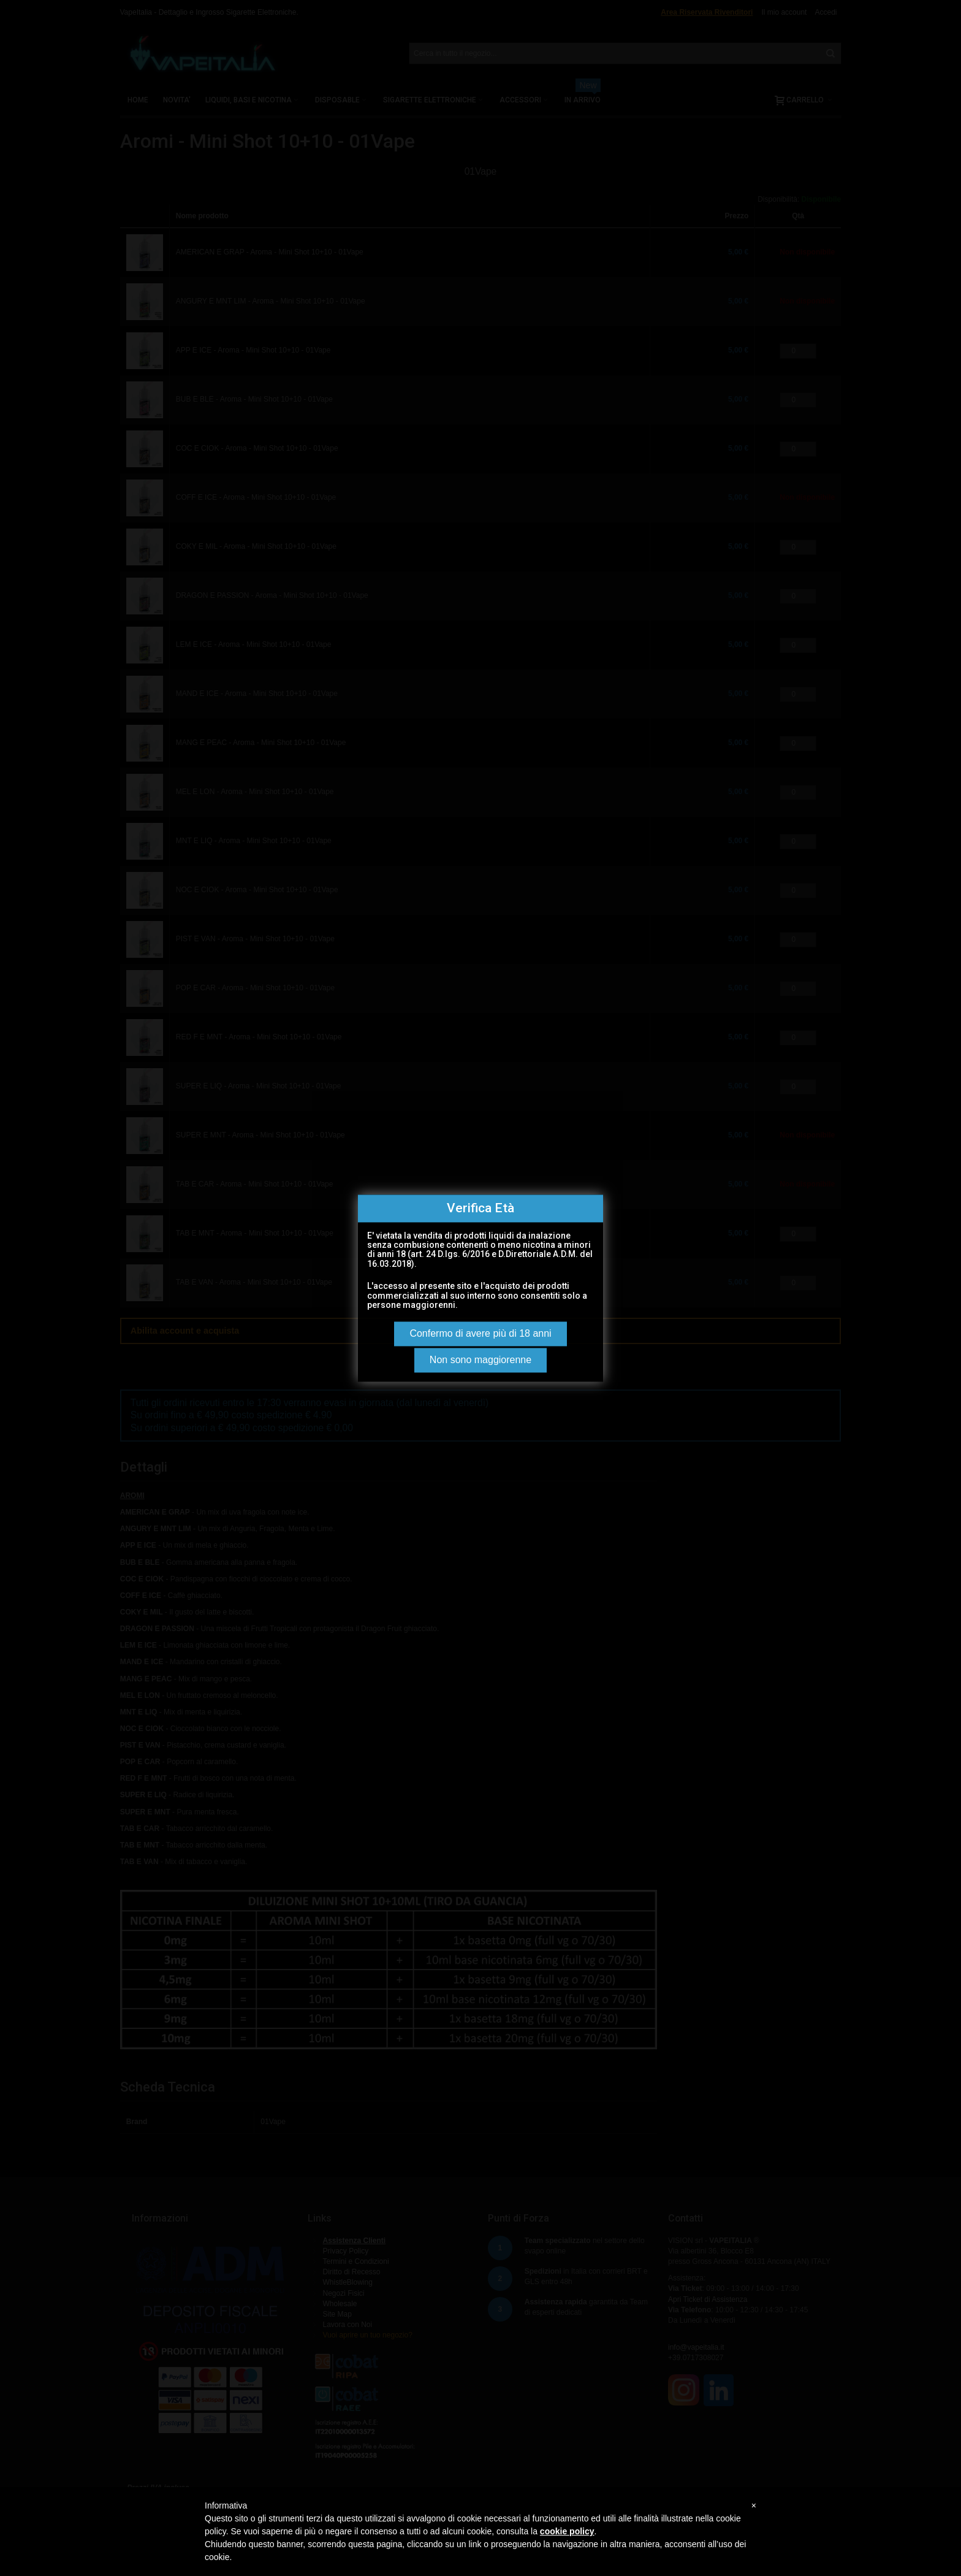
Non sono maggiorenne (480, 1360)
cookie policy (567, 2531)
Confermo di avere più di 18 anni (480, 1333)
